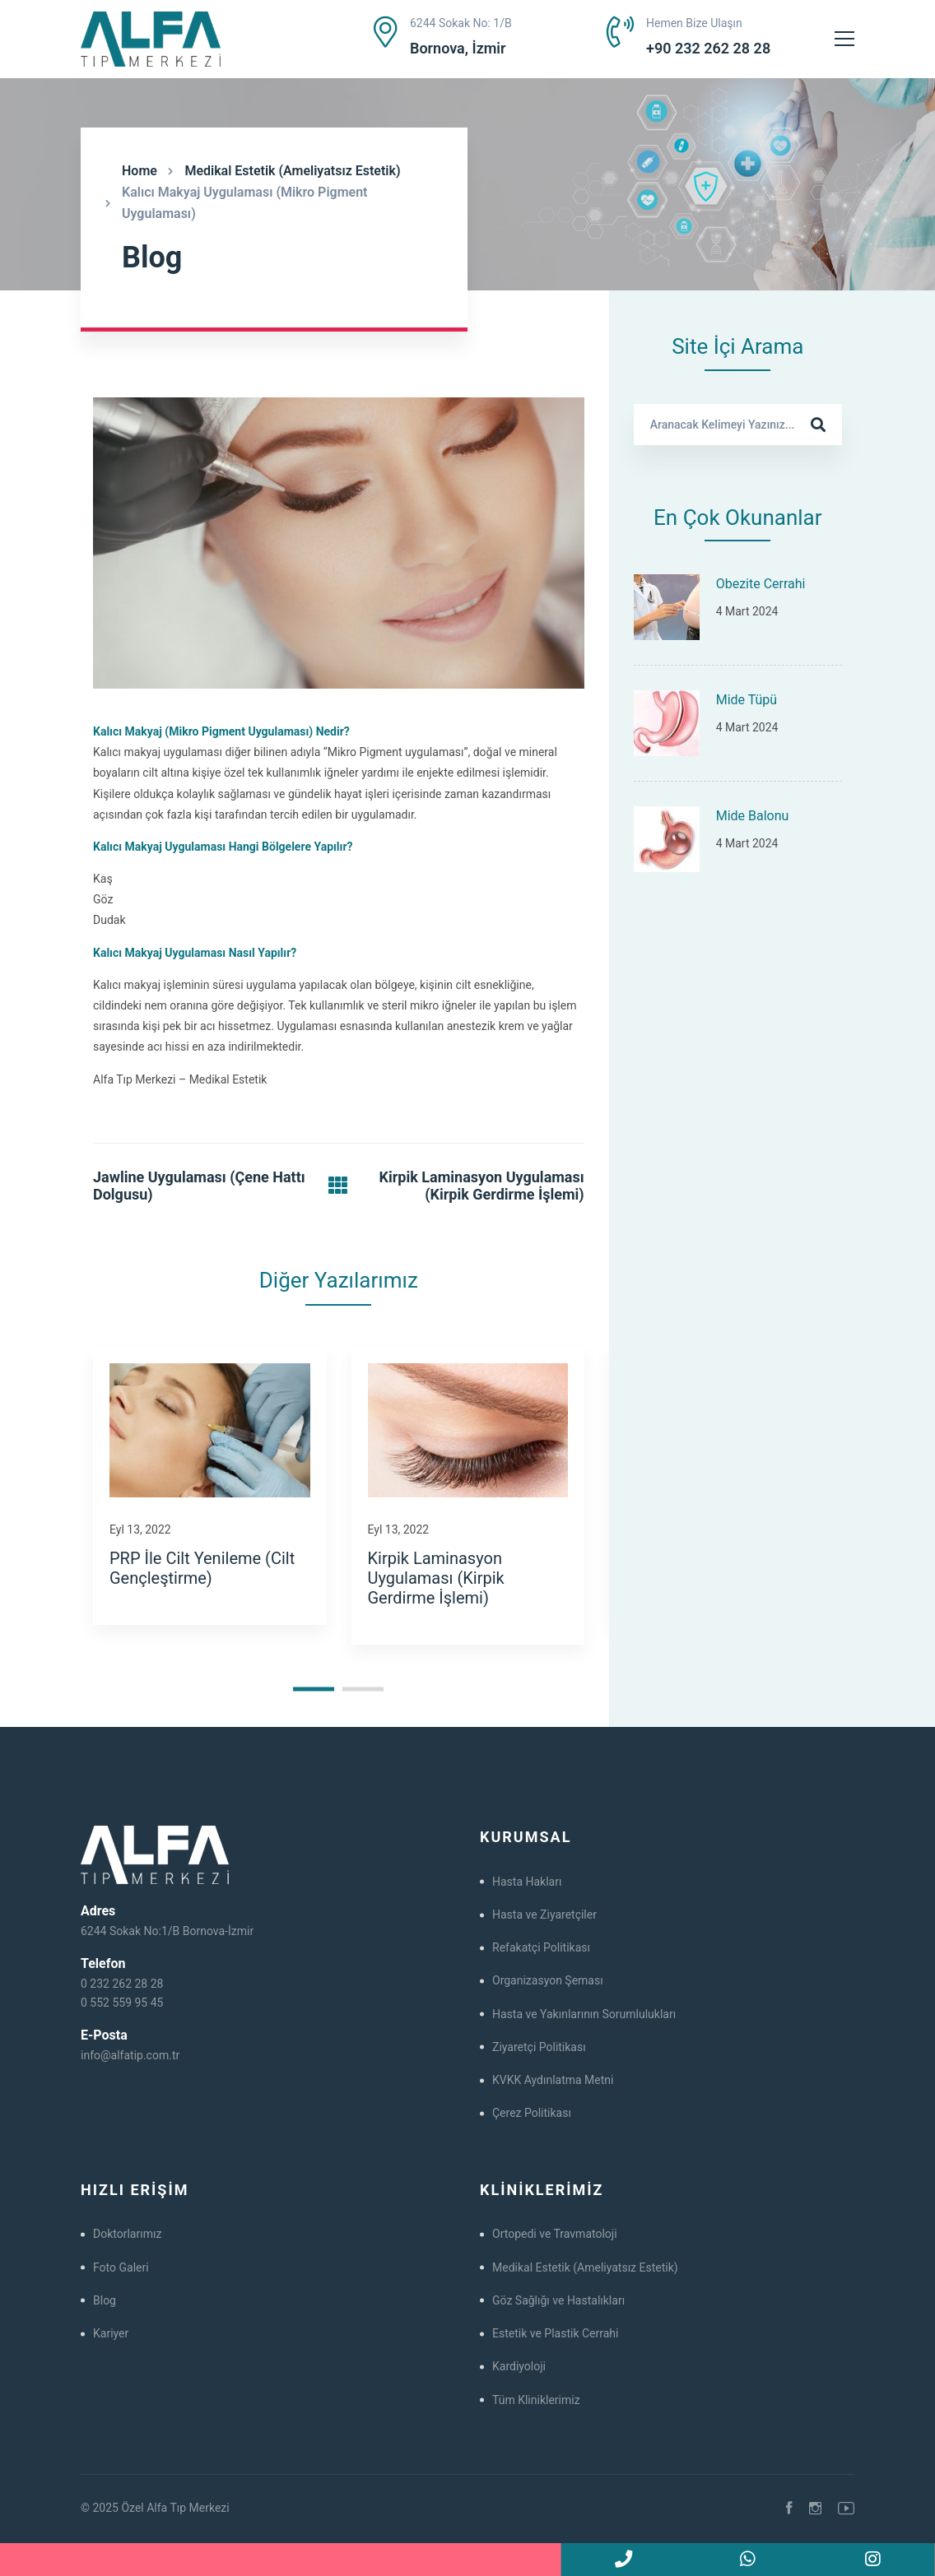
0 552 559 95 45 (122, 2002)
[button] (313, 1689)
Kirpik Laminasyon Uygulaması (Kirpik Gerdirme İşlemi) (481, 1186)
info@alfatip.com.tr (130, 2055)
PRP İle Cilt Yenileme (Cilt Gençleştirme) (202, 1568)
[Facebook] (789, 2508)
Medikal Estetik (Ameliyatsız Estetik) (292, 171)
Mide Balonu (752, 816)
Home (139, 171)
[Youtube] (846, 2508)
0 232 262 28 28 (122, 1983)
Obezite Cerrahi (761, 584)
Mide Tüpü (746, 700)
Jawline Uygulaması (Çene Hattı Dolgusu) (199, 1186)
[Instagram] (815, 2508)
